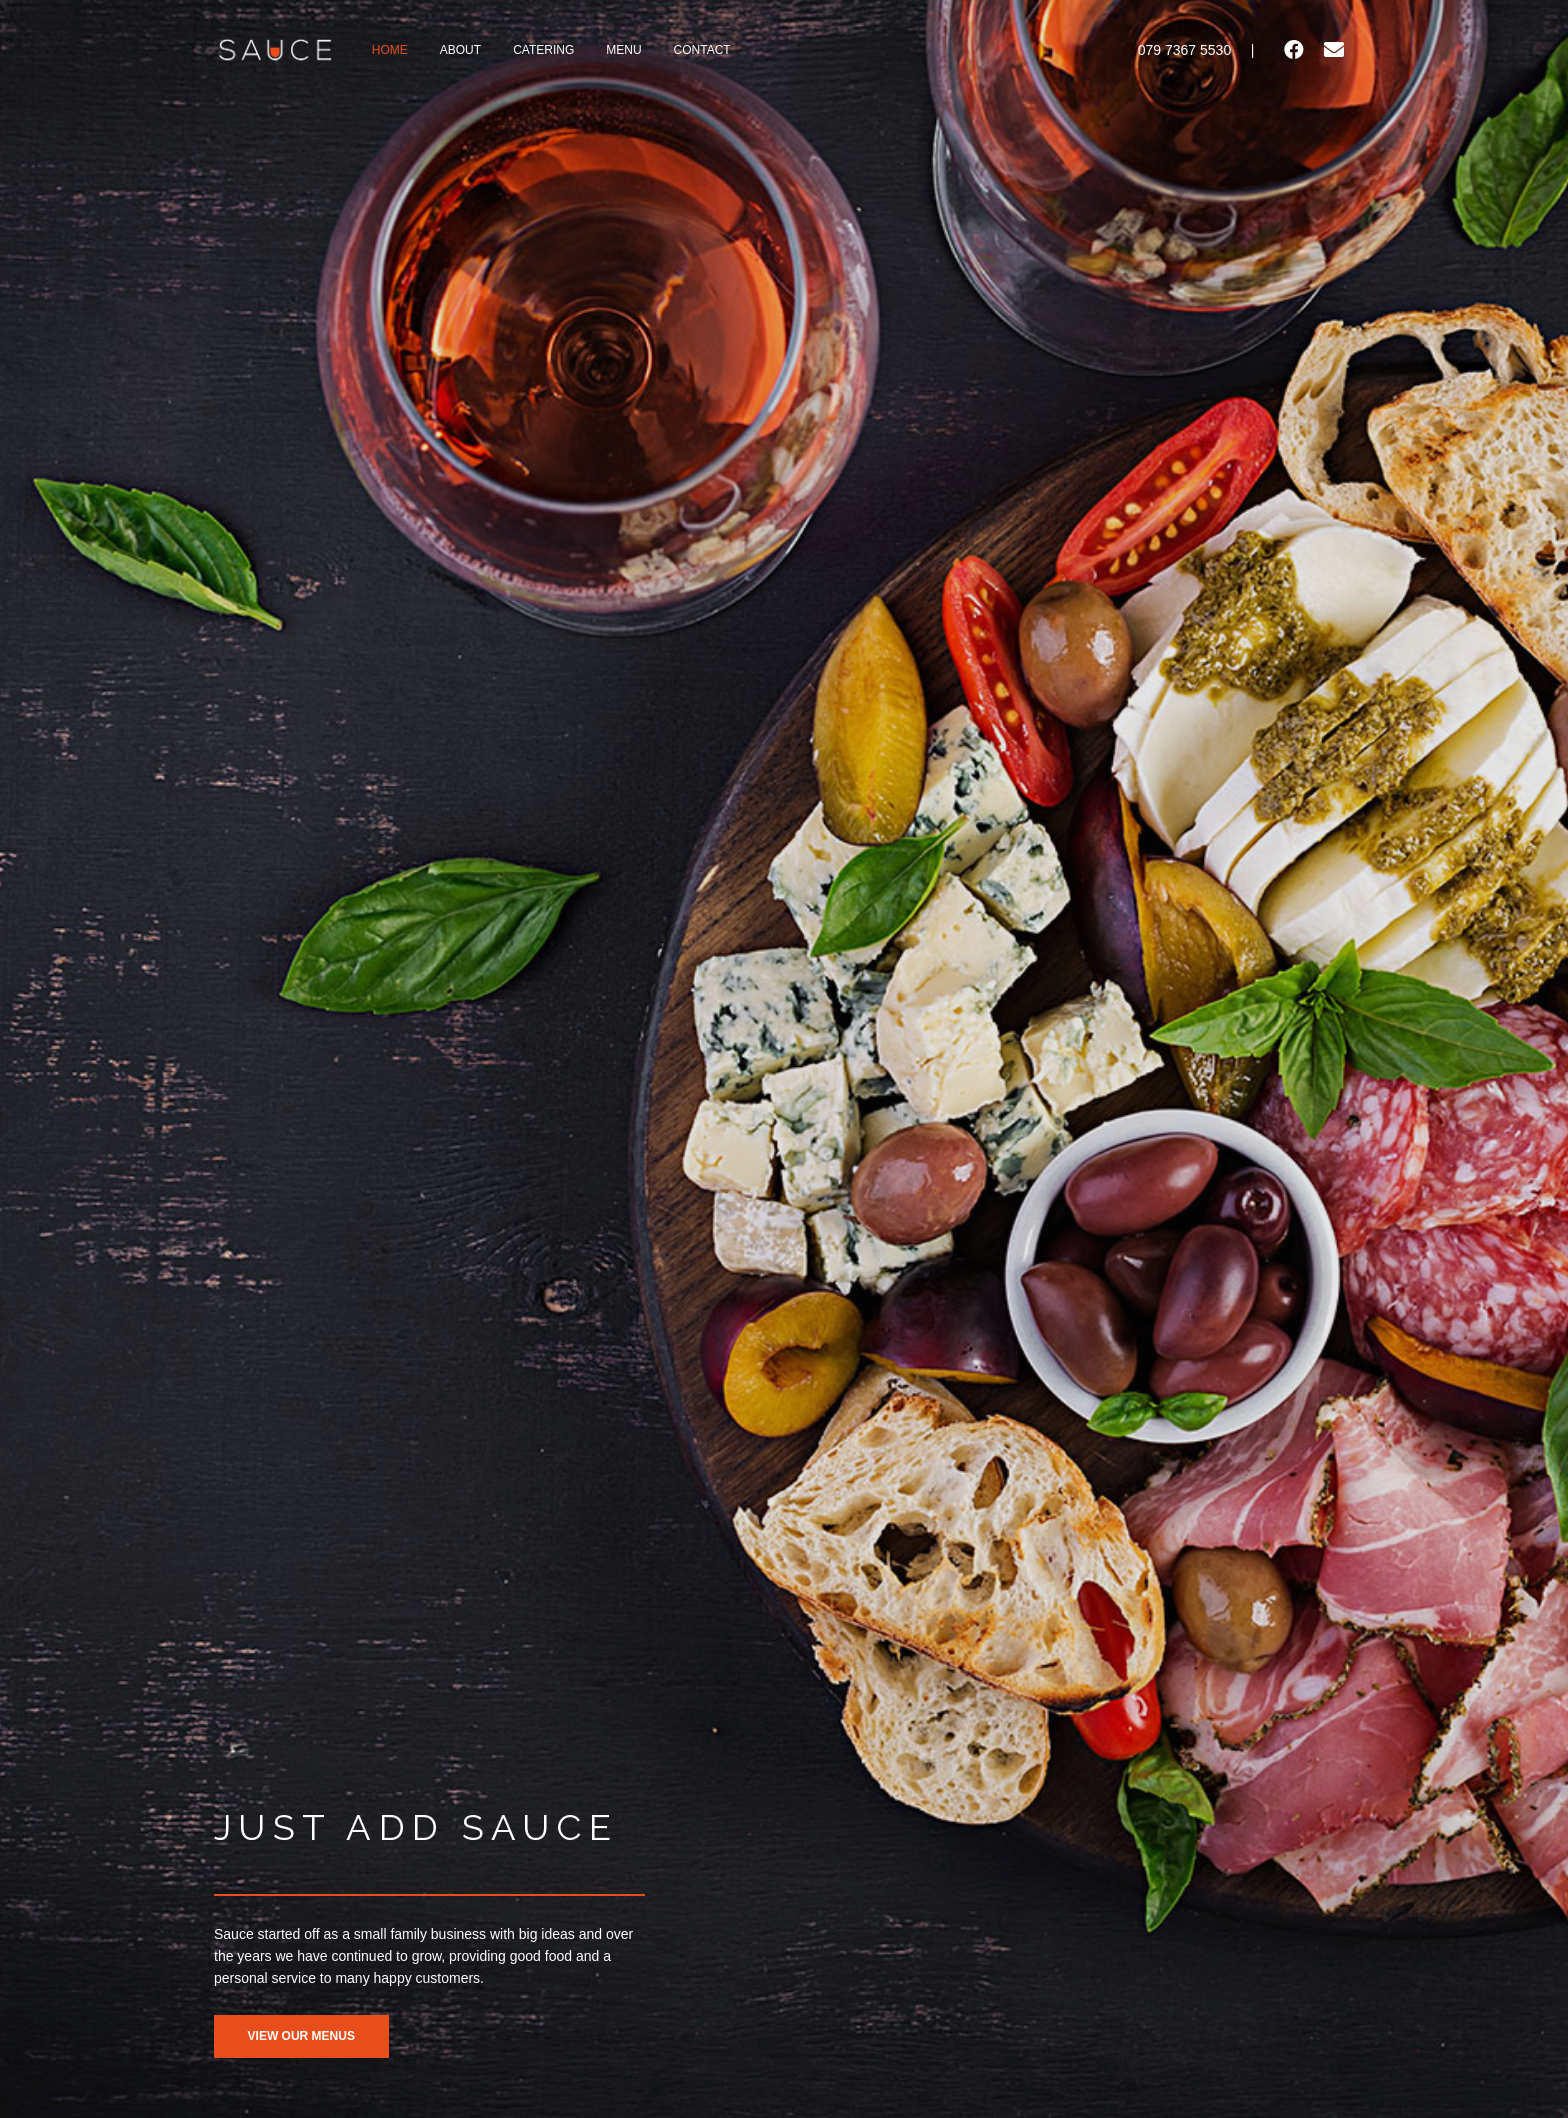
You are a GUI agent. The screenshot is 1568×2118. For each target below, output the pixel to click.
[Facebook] (1294, 50)
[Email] (1334, 50)
